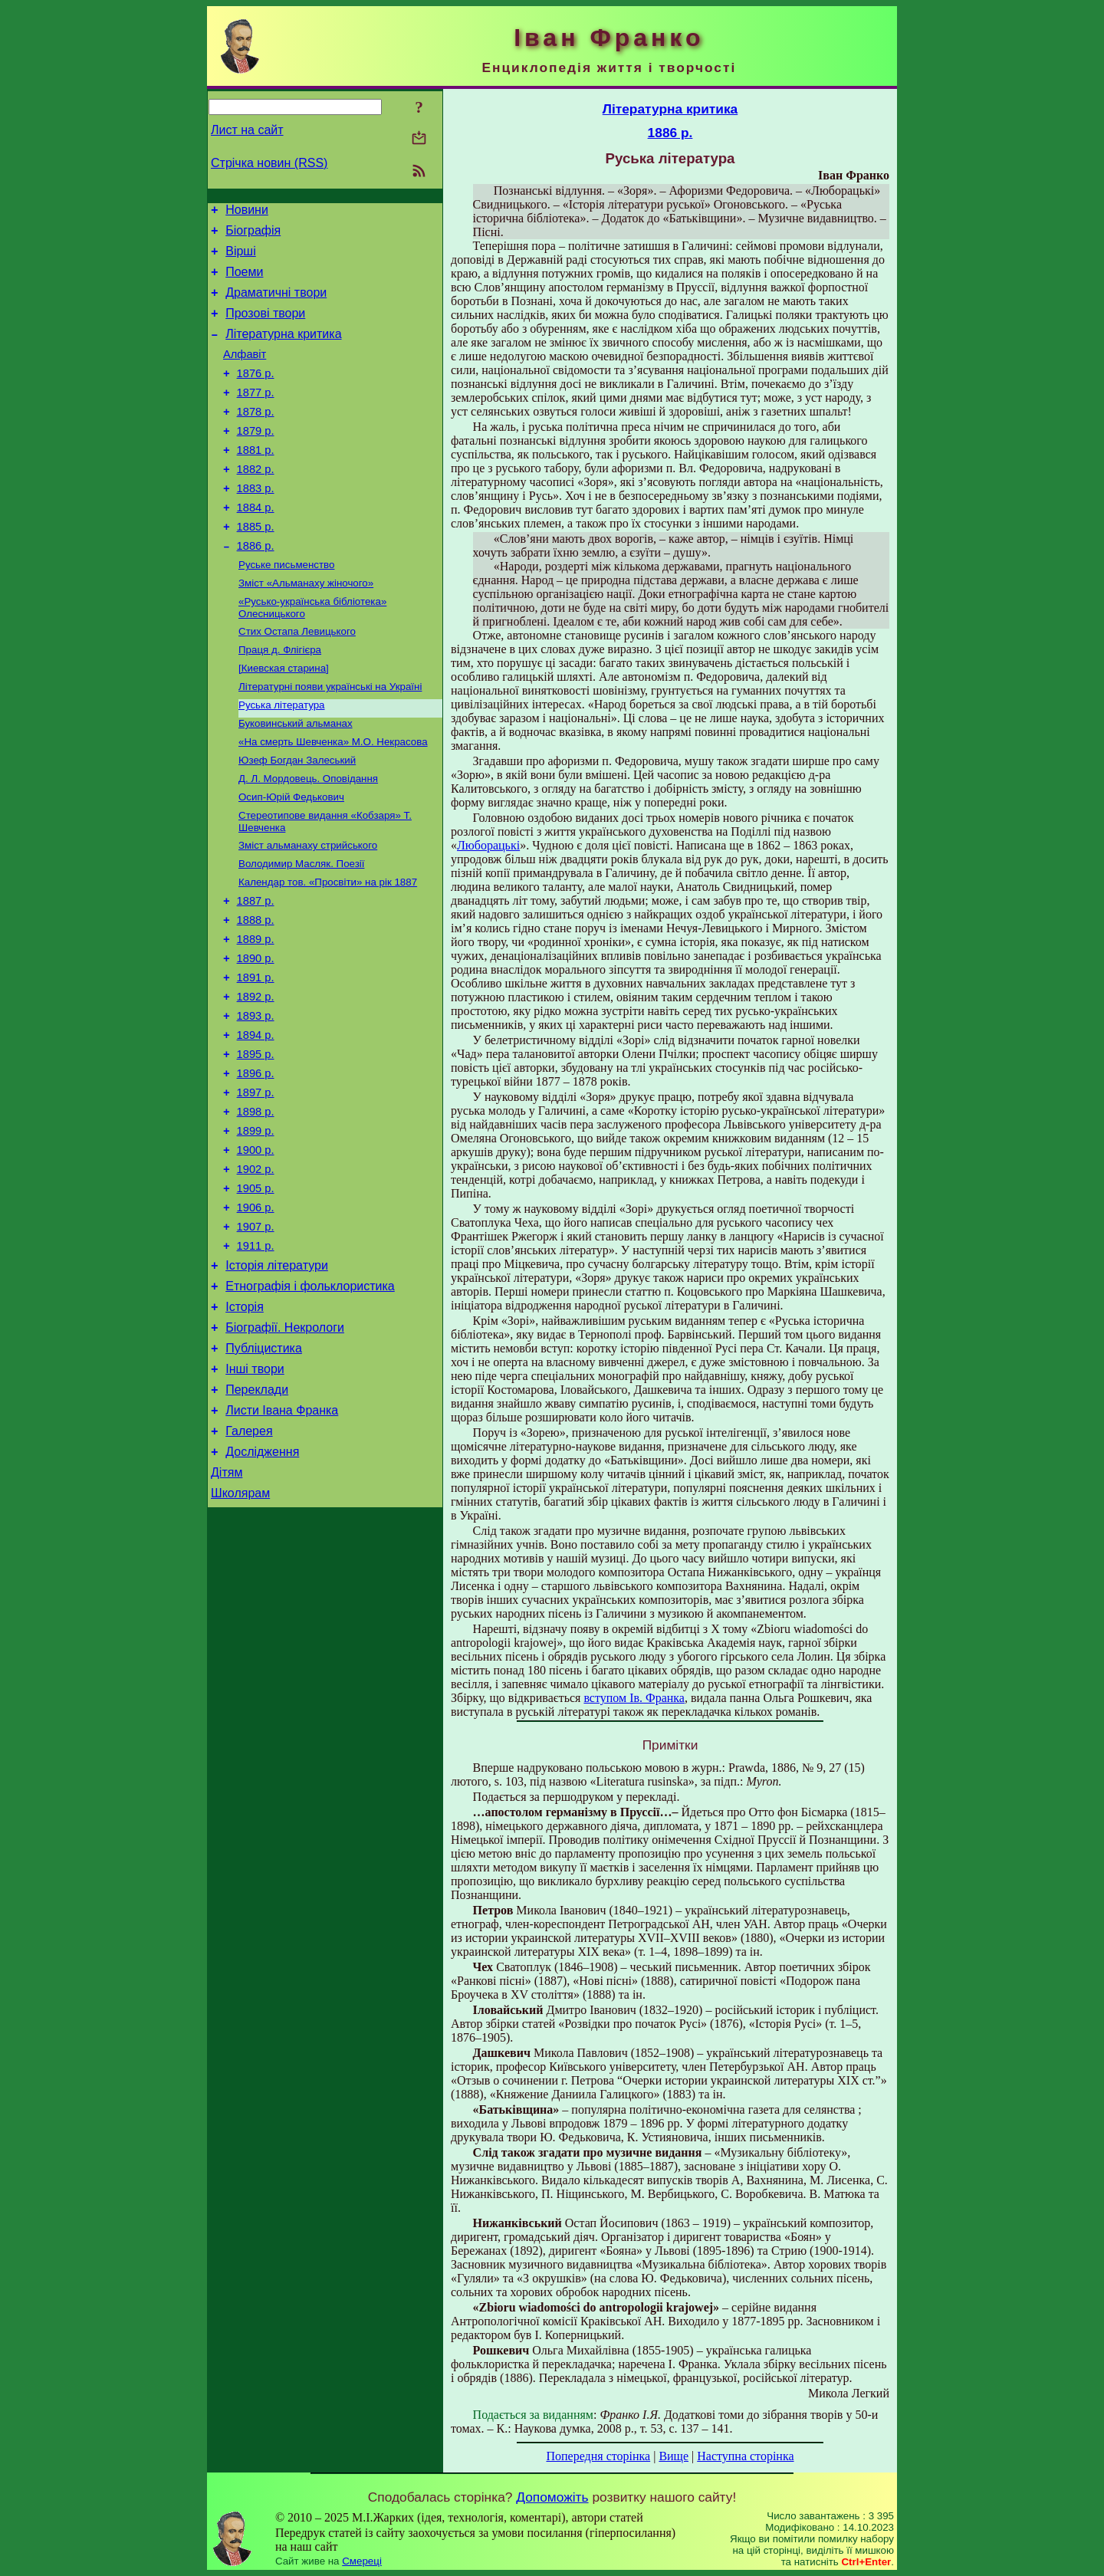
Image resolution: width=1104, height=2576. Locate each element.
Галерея (248, 1562)
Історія (244, 1424)
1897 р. (255, 1185)
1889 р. (255, 1013)
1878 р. (255, 437)
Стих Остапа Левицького (297, 679)
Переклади (256, 1516)
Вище (673, 2456)
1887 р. (255, 970)
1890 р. (255, 1035)
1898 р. (255, 1207)
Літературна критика (283, 349)
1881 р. (255, 480)
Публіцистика (263, 1470)
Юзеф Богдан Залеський (297, 818)
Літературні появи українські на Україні (330, 738)
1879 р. (255, 458)
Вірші (240, 257)
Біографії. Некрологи (284, 1447)
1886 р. (255, 587)
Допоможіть (552, 2497)
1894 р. (255, 1121)
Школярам (240, 1631)
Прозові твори (265, 327)
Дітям (226, 1608)
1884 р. (255, 544)
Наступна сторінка (745, 2456)
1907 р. (255, 1335)
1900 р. (255, 1250)
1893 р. (255, 1099)
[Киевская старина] (283, 718)
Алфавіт (244, 372)
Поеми (244, 281)
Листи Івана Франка (281, 1539)
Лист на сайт (247, 129)
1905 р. (255, 1292)
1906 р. (255, 1314)
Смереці (362, 2561)
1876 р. (255, 394)
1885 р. (255, 566)
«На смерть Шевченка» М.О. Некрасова (333, 798)
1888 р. (255, 992)
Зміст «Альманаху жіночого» (305, 627)
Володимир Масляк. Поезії (301, 929)
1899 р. (255, 1228)
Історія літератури (276, 1378)
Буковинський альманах (295, 778)
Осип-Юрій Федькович (291, 858)
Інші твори (254, 1493)
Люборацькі (488, 845)
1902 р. (255, 1271)
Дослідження (262, 1585)
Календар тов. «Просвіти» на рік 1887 (327, 949)
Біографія (253, 235)
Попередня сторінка (598, 2456)
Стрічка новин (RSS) (269, 162)
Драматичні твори (276, 303)
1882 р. (255, 501)
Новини (246, 212)
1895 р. (255, 1142)
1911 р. (255, 1357)
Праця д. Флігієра (279, 699)
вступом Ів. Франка (634, 1697)
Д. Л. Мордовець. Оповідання (308, 838)
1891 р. (255, 1056)
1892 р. (255, 1078)
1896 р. (255, 1164)
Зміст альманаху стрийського (307, 909)
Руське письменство (286, 607)
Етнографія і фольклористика (310, 1401)
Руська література (281, 758)
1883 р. (255, 523)
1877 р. (255, 415)
